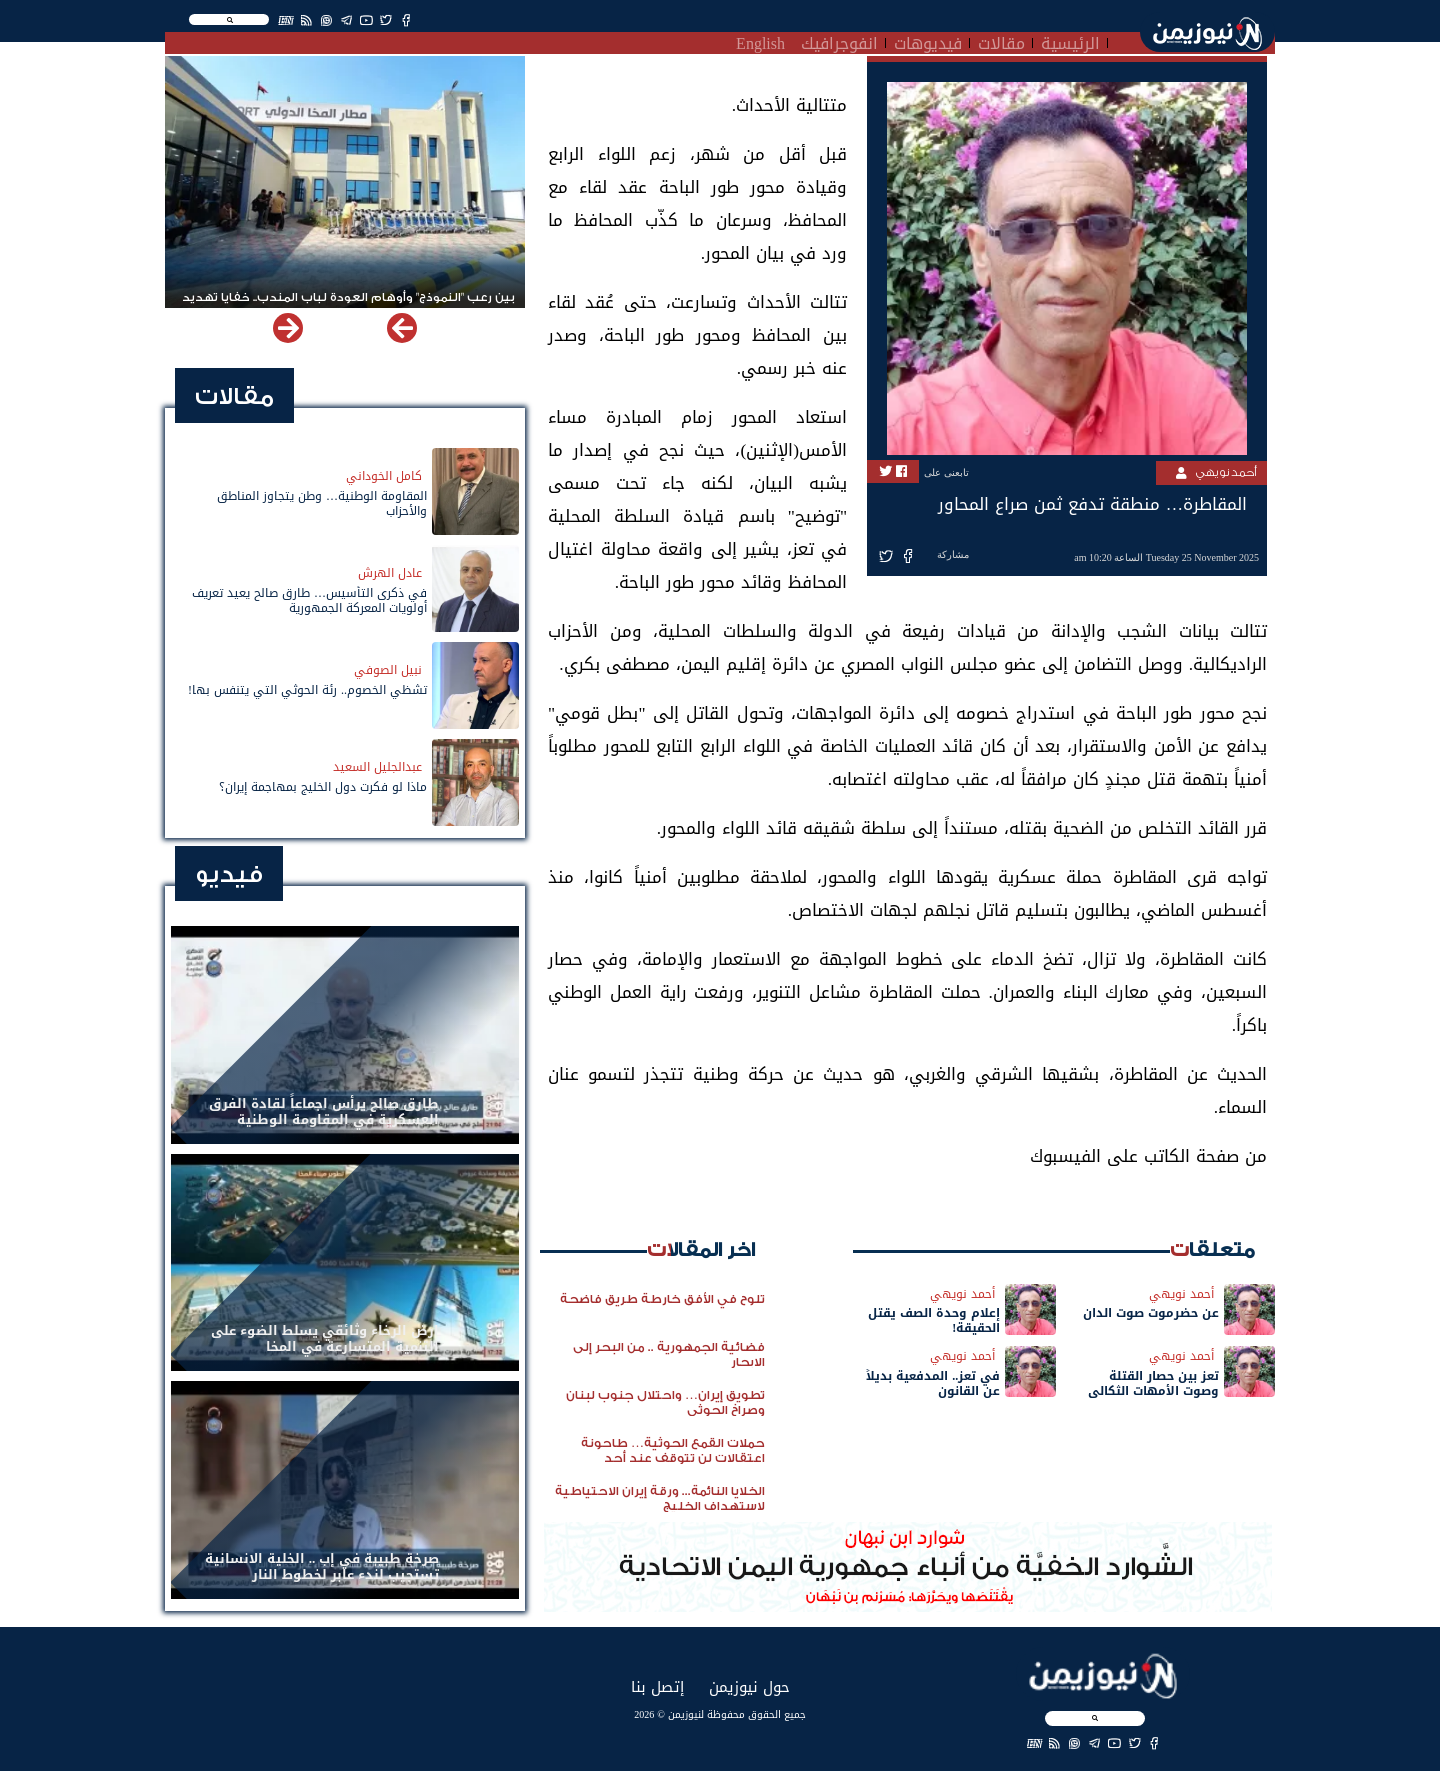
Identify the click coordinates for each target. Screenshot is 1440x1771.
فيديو (229, 874)
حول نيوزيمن (749, 1686)
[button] (288, 328)
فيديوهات (928, 41)
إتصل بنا (657, 1686)
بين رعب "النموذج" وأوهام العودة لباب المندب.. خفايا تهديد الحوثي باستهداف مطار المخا (348, 306)
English (760, 41)
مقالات (1001, 41)
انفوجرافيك (839, 41)
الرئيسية (1070, 41)
